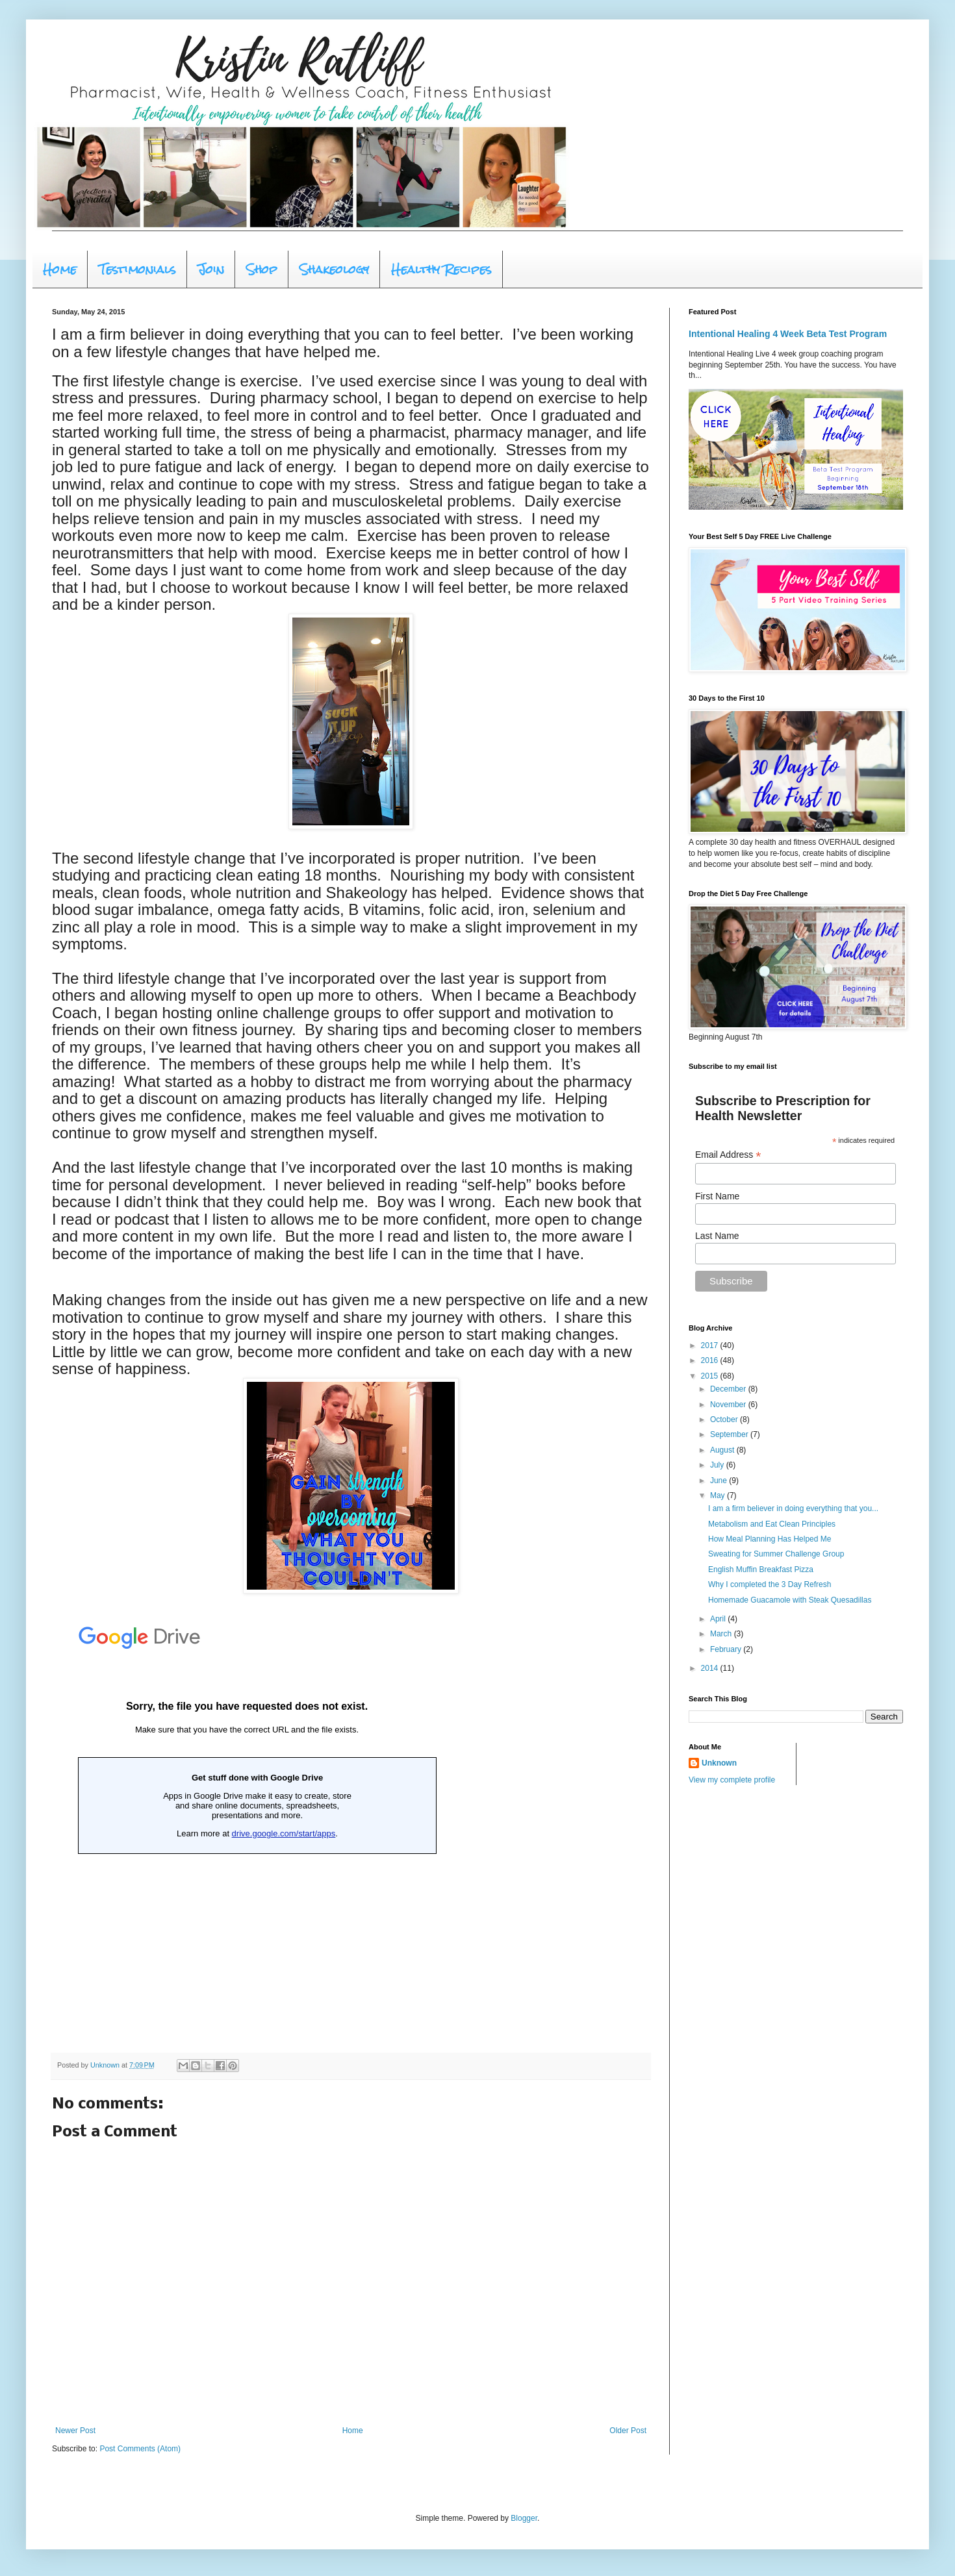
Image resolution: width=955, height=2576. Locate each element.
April (719, 1618)
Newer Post (75, 2430)
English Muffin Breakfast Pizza (760, 1569)
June (719, 1480)
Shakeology (334, 269)
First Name (717, 1196)
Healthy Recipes (441, 269)
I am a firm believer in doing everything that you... (793, 1508)
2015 (710, 1376)
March (722, 1633)
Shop (261, 269)
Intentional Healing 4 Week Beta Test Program (788, 334)
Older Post (627, 2430)
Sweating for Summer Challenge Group (776, 1553)
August (723, 1450)
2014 (710, 1668)
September (730, 1434)
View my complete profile (732, 1779)
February (726, 1649)
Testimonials (137, 269)
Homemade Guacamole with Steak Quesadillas (789, 1600)
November (729, 1404)
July (718, 1464)
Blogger (524, 2518)
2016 (710, 1360)
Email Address (728, 1155)
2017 (710, 1345)
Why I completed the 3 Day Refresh (769, 1584)
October (725, 1419)
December (729, 1389)
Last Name (717, 1236)
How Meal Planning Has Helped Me (769, 1539)
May (718, 1495)
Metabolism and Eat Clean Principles (771, 1524)
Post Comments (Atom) (140, 2448)
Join (211, 269)
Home (60, 269)
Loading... (247, 1825)
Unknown (719, 1763)
